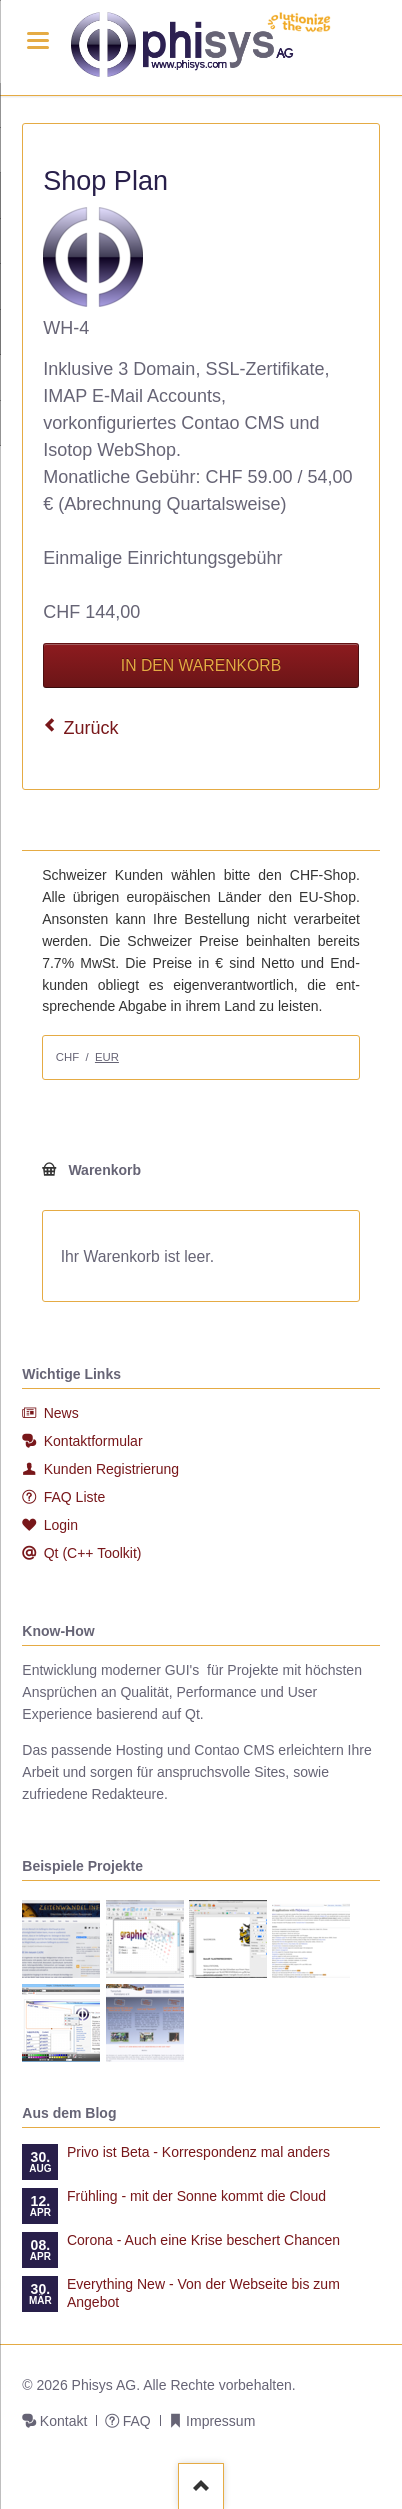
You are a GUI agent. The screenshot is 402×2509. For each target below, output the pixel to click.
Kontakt (63, 2421)
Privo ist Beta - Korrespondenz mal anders (198, 2152)
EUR (107, 1057)
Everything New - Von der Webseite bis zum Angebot (203, 2293)
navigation (38, 40)
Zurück (91, 728)
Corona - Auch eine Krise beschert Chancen (203, 2240)
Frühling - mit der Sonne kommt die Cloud (196, 2196)
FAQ (137, 2421)
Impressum (220, 2421)
